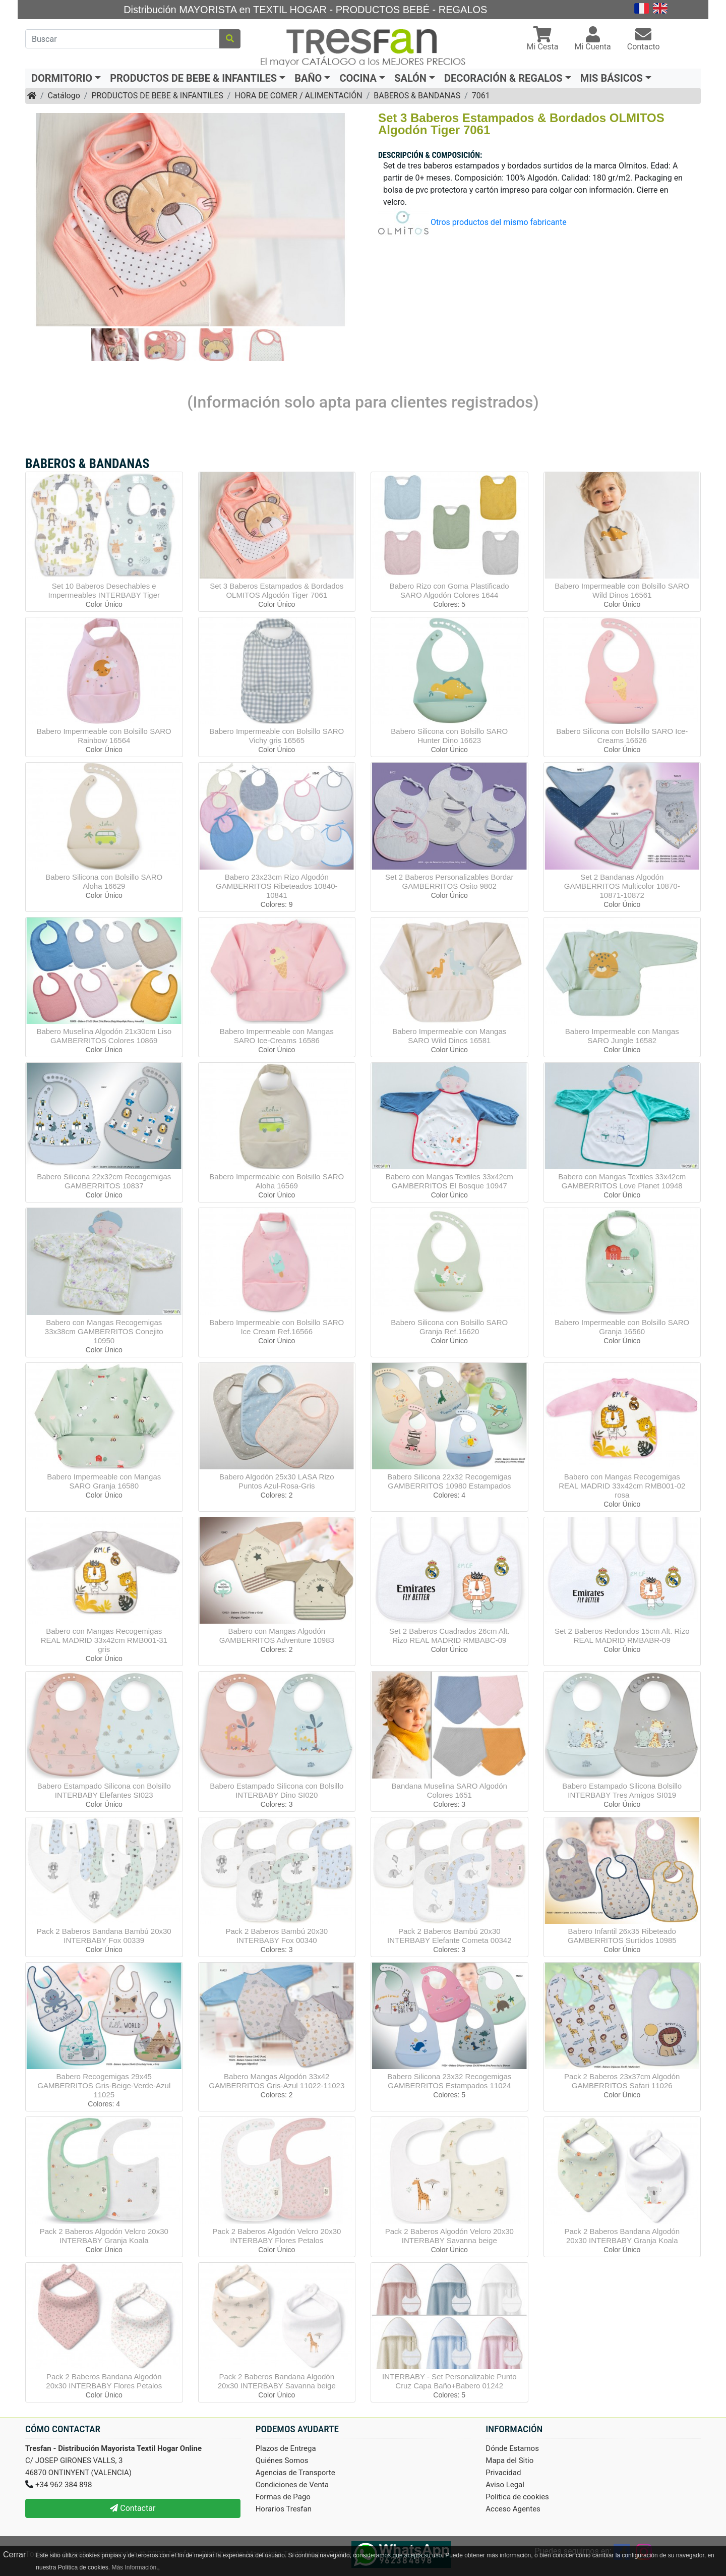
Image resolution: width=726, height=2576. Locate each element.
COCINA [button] (358, 78)
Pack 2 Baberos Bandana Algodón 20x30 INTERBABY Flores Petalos (104, 2381)
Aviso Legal (505, 2484)
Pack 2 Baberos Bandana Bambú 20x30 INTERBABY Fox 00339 (104, 1935)
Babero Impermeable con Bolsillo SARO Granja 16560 (622, 1327)
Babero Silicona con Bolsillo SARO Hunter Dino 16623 (449, 736)
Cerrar (14, 2554)
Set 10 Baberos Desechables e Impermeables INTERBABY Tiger (104, 590)
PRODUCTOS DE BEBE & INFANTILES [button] (193, 78)
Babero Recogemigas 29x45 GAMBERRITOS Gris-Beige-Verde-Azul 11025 (103, 2085)
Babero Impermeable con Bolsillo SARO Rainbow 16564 (104, 736)
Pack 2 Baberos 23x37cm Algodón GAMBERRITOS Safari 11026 (622, 2081)
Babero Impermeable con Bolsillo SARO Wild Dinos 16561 (622, 590)
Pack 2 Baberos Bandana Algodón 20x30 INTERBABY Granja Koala (622, 2236)
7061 (481, 95)
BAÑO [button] (308, 78)
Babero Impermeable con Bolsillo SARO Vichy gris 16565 (276, 736)
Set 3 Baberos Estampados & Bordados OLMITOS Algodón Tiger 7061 (276, 590)
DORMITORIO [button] (61, 78)
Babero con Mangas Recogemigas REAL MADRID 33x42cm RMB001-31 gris (104, 1640)
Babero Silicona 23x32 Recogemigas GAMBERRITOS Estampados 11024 (449, 2081)
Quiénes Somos (282, 2460)
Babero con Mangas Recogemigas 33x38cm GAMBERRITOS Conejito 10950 (104, 1331)
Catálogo (64, 95)
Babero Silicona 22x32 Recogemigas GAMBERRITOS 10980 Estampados (449, 1481)
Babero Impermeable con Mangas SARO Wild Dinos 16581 (449, 1036)
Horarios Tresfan (284, 2508)
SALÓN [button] (410, 78)
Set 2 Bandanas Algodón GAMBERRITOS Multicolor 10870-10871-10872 (622, 886)
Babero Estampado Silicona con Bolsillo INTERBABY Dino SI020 (276, 1790)
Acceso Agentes (513, 2508)
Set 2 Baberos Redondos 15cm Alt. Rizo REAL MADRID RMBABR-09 (622, 1635)
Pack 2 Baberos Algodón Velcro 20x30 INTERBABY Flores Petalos (276, 2236)
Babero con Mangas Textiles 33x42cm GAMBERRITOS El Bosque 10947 (449, 1181)
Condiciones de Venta (292, 2484)
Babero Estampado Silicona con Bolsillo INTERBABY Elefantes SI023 (104, 1790)
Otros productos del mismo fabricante (499, 222)
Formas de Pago (283, 2496)
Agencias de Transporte (295, 2472)
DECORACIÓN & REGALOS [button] (503, 78)
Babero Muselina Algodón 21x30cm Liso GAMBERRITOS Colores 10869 (103, 1036)
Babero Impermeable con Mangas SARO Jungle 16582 (622, 1036)
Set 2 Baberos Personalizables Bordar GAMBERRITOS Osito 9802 (449, 881)
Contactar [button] (132, 2508)
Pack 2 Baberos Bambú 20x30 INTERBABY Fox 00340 (276, 1935)
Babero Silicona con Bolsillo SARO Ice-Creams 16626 (622, 736)
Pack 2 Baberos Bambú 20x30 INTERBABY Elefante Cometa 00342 (449, 1935)
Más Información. (134, 2567)
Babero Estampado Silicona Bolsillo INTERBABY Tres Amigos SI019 (622, 1790)
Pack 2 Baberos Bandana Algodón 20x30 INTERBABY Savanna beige (277, 2381)
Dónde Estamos (512, 2448)
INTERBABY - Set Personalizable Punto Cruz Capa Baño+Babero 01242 (449, 2381)
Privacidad (503, 2472)
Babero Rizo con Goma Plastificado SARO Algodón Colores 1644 (449, 590)
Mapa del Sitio (509, 2460)
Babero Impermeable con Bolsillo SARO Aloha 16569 (276, 1181)
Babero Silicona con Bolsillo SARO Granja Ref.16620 (449, 1327)
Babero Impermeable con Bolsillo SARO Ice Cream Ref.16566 (276, 1327)
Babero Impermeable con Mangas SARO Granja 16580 (104, 1481)
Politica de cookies (517, 2496)
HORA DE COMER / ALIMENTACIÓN (298, 95)
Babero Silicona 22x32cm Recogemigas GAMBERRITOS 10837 (104, 1181)
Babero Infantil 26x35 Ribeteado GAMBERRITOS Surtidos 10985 (622, 1935)
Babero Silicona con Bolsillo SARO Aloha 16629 (103, 881)
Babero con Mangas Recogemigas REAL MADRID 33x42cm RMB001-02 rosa (622, 1485)
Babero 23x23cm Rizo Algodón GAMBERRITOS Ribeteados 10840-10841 (277, 886)
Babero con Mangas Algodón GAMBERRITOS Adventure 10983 (276, 1635)
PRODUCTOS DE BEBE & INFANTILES (157, 95)
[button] (543, 39)
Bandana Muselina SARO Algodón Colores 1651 (449, 1790)
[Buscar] (122, 38)
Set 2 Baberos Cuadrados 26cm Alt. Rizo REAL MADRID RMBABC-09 (449, 1635)
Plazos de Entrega (286, 2448)
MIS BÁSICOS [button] (611, 78)
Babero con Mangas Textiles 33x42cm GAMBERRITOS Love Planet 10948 (622, 1181)
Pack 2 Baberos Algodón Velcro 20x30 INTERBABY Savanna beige (449, 2236)
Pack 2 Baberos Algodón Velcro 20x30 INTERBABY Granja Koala (104, 2236)
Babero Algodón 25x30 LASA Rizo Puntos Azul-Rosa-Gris (276, 1481)
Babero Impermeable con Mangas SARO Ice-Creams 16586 (277, 1036)
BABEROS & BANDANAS (417, 95)
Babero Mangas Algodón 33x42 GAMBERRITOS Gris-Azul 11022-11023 (276, 2081)
